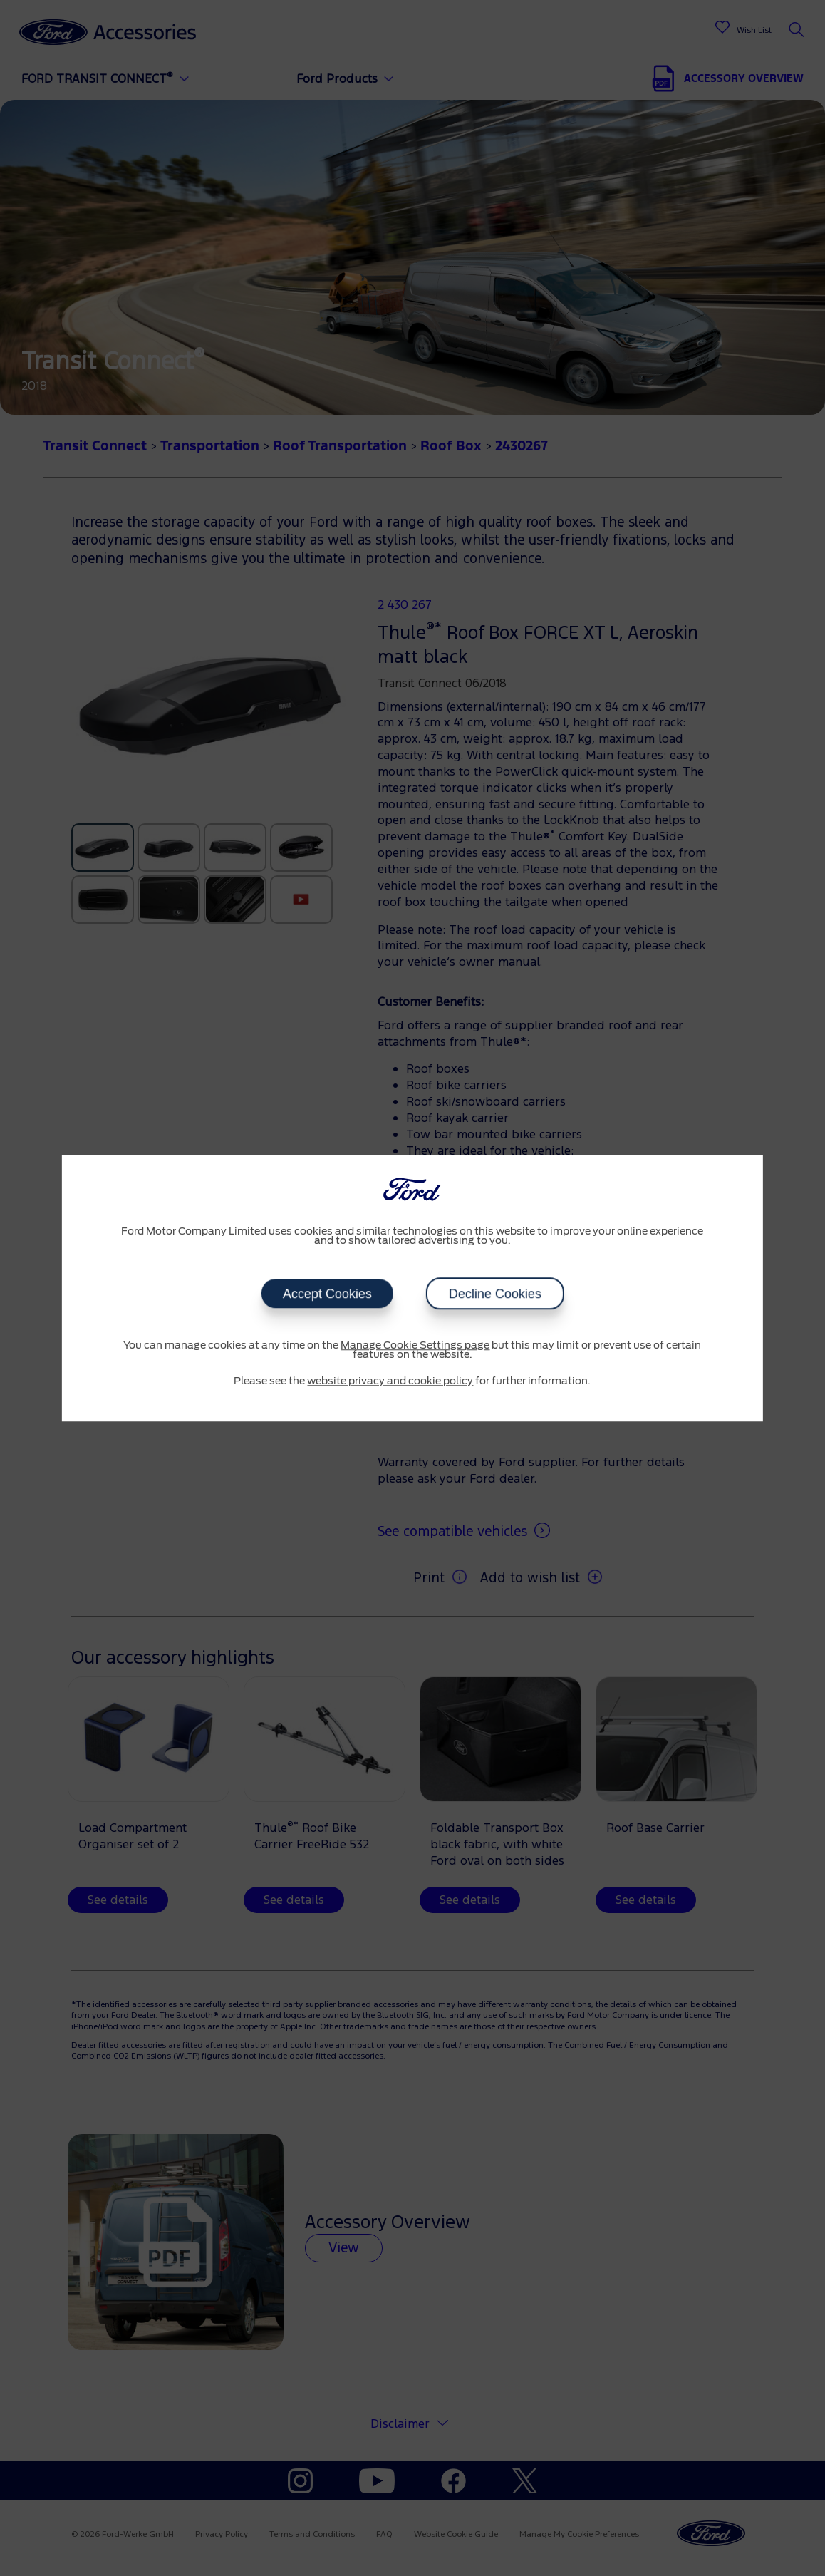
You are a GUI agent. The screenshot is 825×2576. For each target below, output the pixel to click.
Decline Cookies (494, 1294)
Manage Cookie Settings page (415, 1346)
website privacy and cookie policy (390, 1381)
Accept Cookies (326, 1294)
